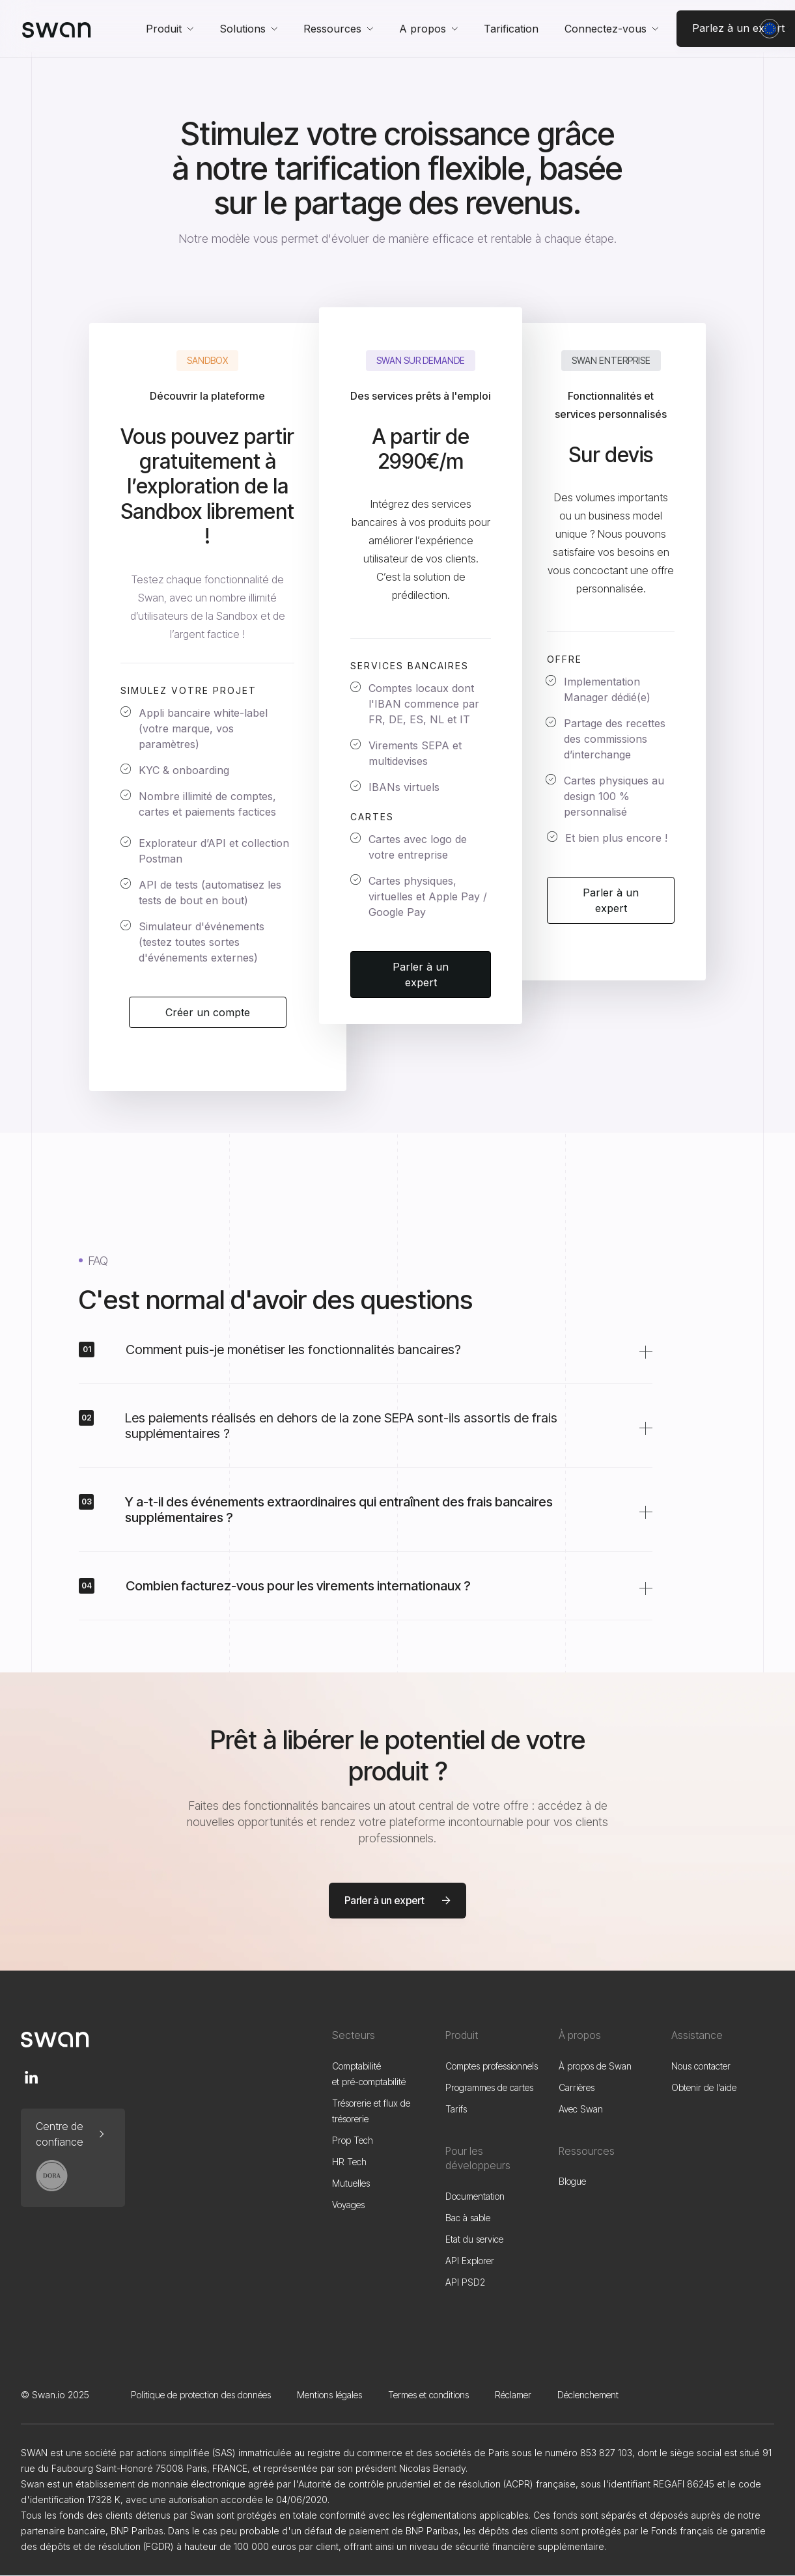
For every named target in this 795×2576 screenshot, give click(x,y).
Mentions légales (329, 2394)
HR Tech (349, 2161)
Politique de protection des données (201, 2394)
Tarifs (456, 2108)
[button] (169, 29)
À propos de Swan (595, 2065)
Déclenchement (588, 2394)
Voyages (348, 2204)
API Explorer (469, 2260)
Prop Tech (352, 2140)
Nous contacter (701, 2065)
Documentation (475, 2196)
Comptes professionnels (491, 2065)
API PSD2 (465, 2282)
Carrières (576, 2087)
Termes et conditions (428, 2394)
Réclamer (513, 2394)
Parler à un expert (421, 974)
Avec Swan (581, 2108)
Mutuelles (351, 2183)
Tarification (511, 28)
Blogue (572, 2181)
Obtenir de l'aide (703, 2087)
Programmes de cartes (489, 2087)
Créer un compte (207, 1012)
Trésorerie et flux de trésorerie (371, 2111)
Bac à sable (467, 2217)
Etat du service (474, 2239)
